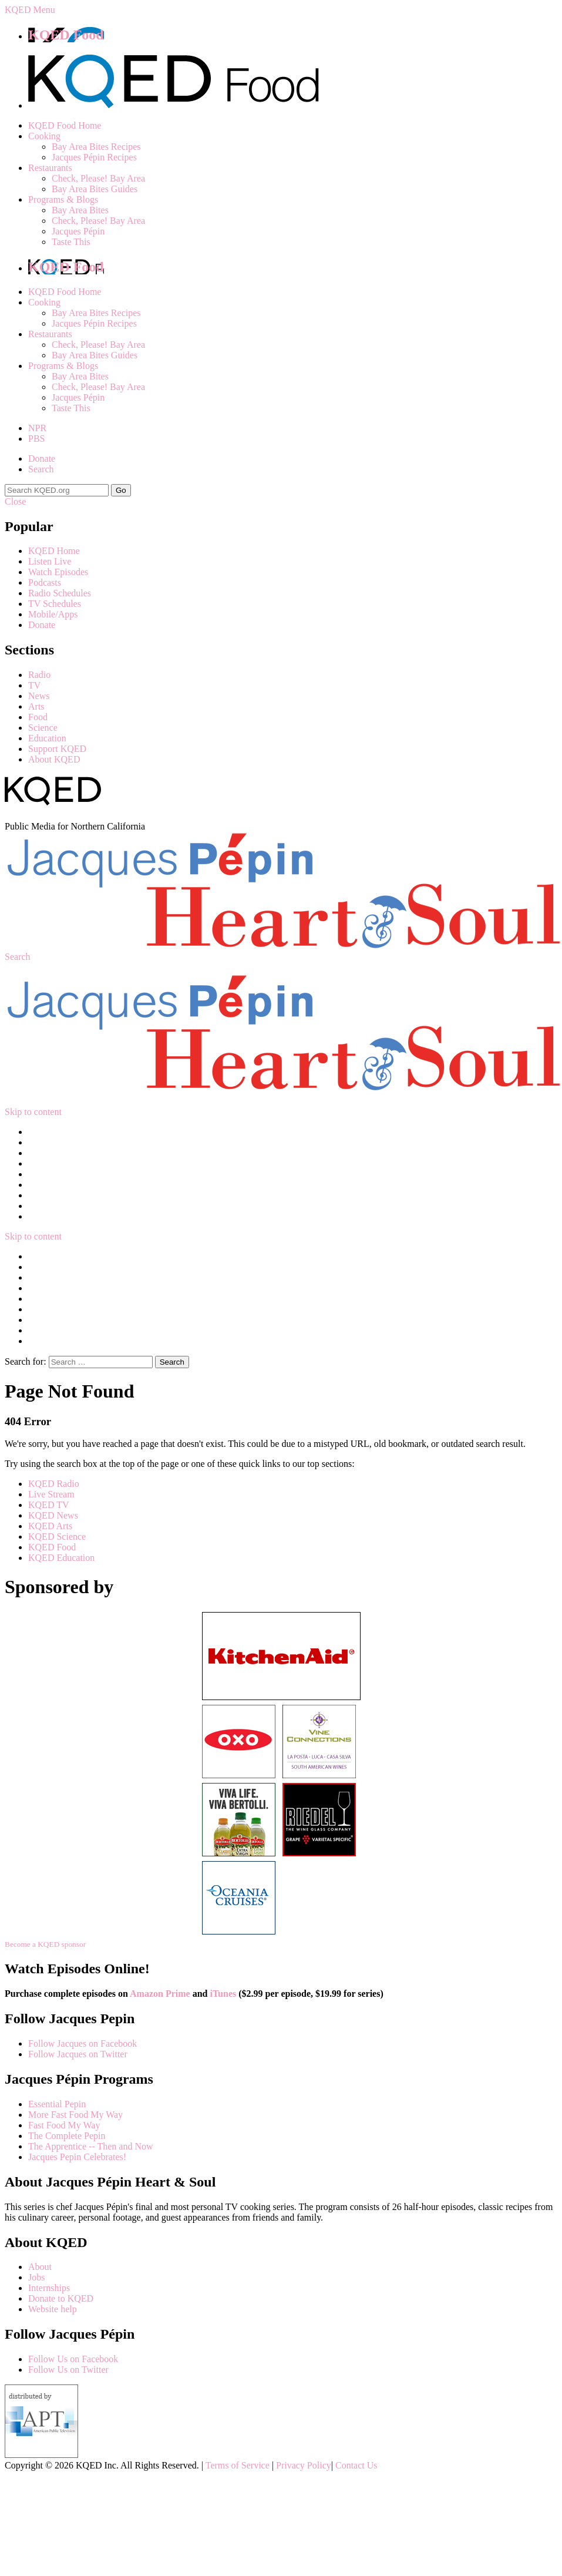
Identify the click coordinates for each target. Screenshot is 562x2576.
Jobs (36, 2277)
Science (43, 728)
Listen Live (49, 561)
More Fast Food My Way (75, 2115)
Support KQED (57, 749)
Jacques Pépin (78, 231)
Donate (41, 459)
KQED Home (54, 551)
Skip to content (33, 1112)
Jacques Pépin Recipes (94, 157)
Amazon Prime (160, 1994)
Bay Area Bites (80, 210)
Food (38, 717)
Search (41, 469)
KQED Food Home (64, 125)
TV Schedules (54, 604)
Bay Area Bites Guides (94, 189)
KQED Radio (53, 1484)
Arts (36, 706)
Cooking (44, 136)
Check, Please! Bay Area (98, 178)
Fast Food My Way (64, 2125)
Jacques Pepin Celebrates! (77, 2157)
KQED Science (57, 1536)
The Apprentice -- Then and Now (90, 2146)
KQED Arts (50, 1526)
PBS (36, 439)
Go (121, 490)
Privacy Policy (303, 2465)
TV (34, 685)
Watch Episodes (58, 572)
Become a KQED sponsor (45, 1944)
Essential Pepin (57, 2104)
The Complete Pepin (67, 2136)
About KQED (54, 759)
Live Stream (51, 1494)
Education (47, 738)
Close (15, 501)
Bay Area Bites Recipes (96, 147)
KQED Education (61, 1558)
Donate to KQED (60, 2298)
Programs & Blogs (63, 199)
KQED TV (48, 1505)
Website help (52, 2309)
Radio (39, 675)
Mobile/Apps (53, 614)
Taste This (71, 242)
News (38, 696)
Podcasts (44, 582)
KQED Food (66, 34)
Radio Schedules (59, 593)
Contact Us (356, 2465)
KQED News (53, 1515)
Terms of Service (238, 2465)
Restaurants (50, 168)
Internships (49, 2288)
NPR (37, 428)
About (40, 2267)
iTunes (223, 1994)
